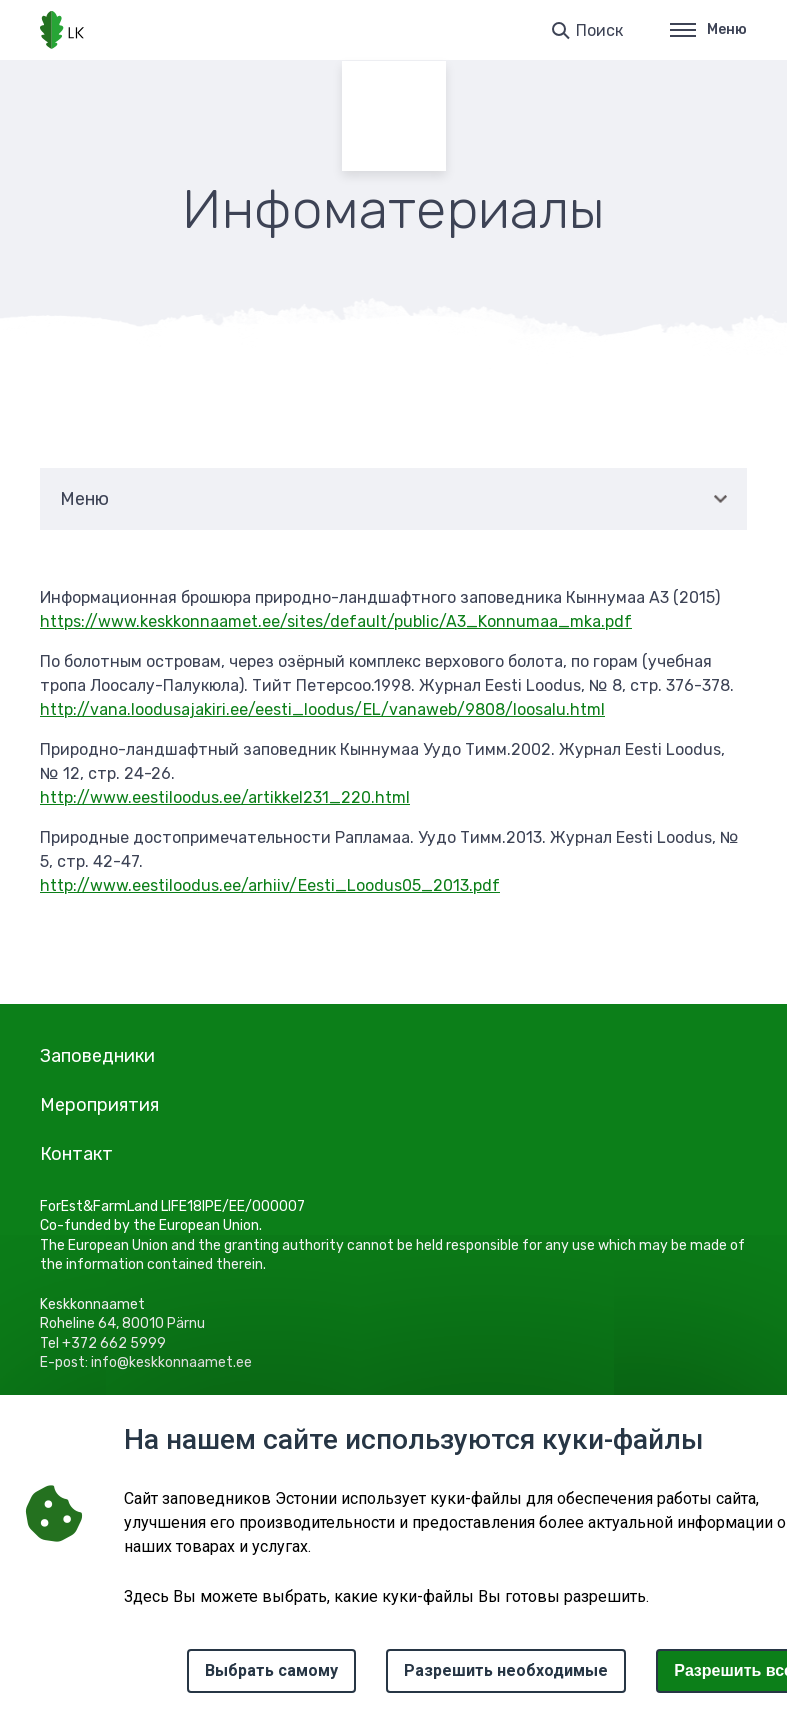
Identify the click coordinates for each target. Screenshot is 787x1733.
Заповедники (97, 1056)
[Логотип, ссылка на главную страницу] (62, 30)
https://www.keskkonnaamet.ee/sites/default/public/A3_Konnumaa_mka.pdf (336, 621)
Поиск (599, 30)
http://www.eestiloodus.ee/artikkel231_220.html (225, 797)
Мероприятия (99, 1105)
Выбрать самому (271, 1670)
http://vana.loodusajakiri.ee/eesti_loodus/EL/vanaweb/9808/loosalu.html (322, 709)
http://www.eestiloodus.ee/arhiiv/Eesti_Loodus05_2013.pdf (270, 885)
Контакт (76, 1154)
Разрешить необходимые (506, 1670)
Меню (708, 29)
